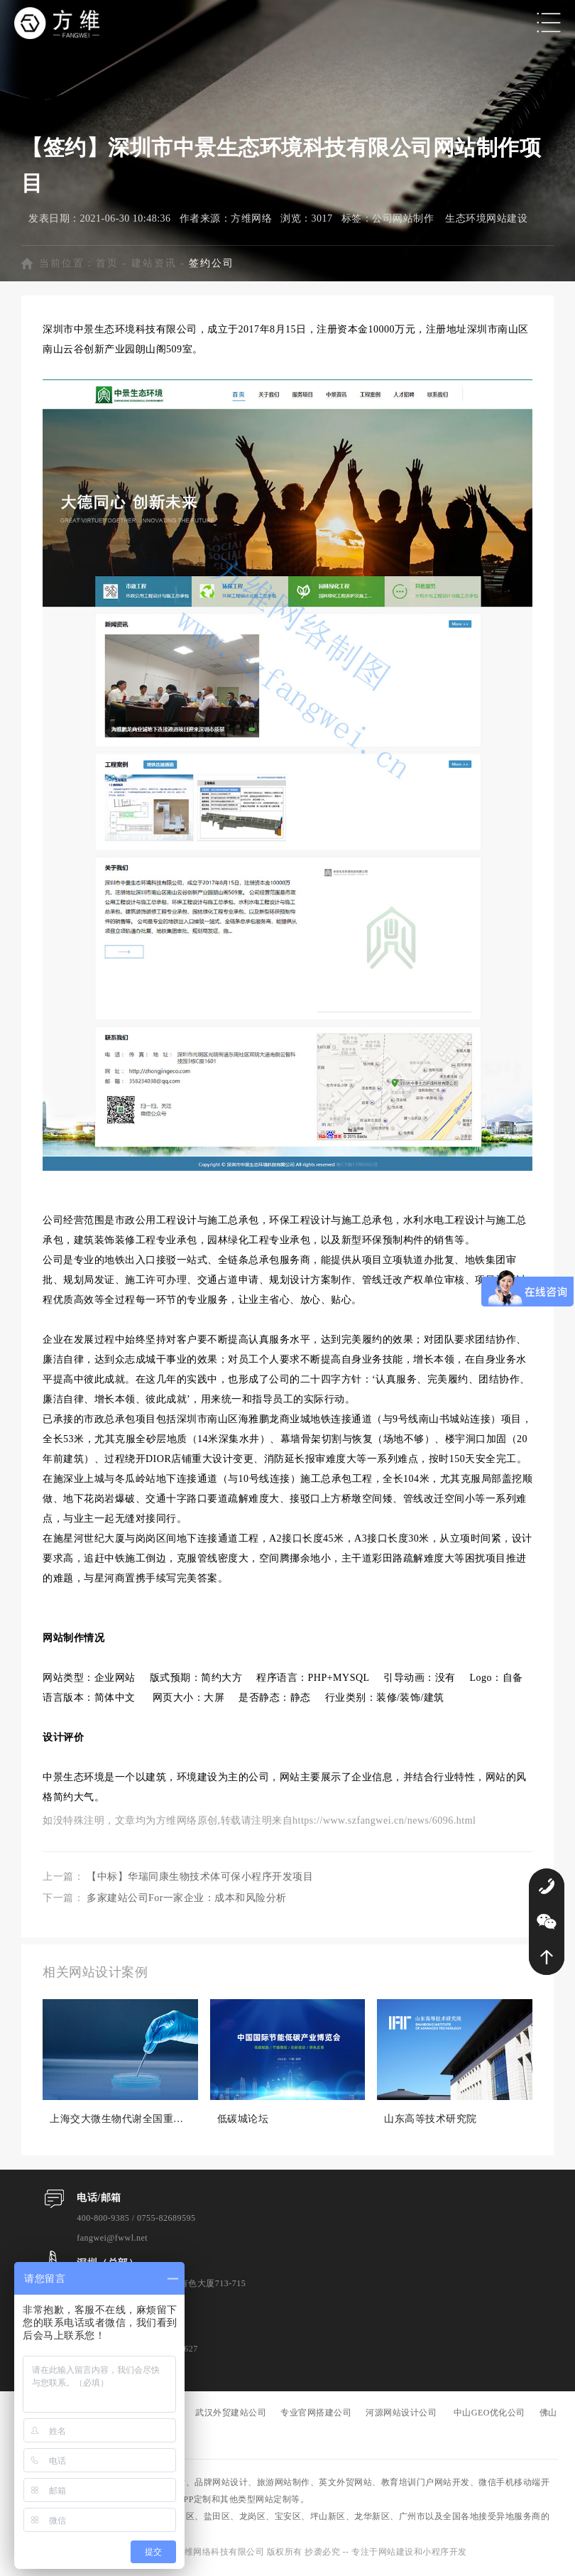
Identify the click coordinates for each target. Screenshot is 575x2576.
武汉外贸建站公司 (230, 2416)
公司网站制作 (403, 221)
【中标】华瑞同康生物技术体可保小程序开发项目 (200, 1880)
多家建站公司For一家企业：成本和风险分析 (187, 1901)
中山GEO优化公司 (489, 2416)
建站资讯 (154, 266)
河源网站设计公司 (401, 2416)
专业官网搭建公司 (315, 2416)
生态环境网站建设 (486, 221)
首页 (107, 266)
